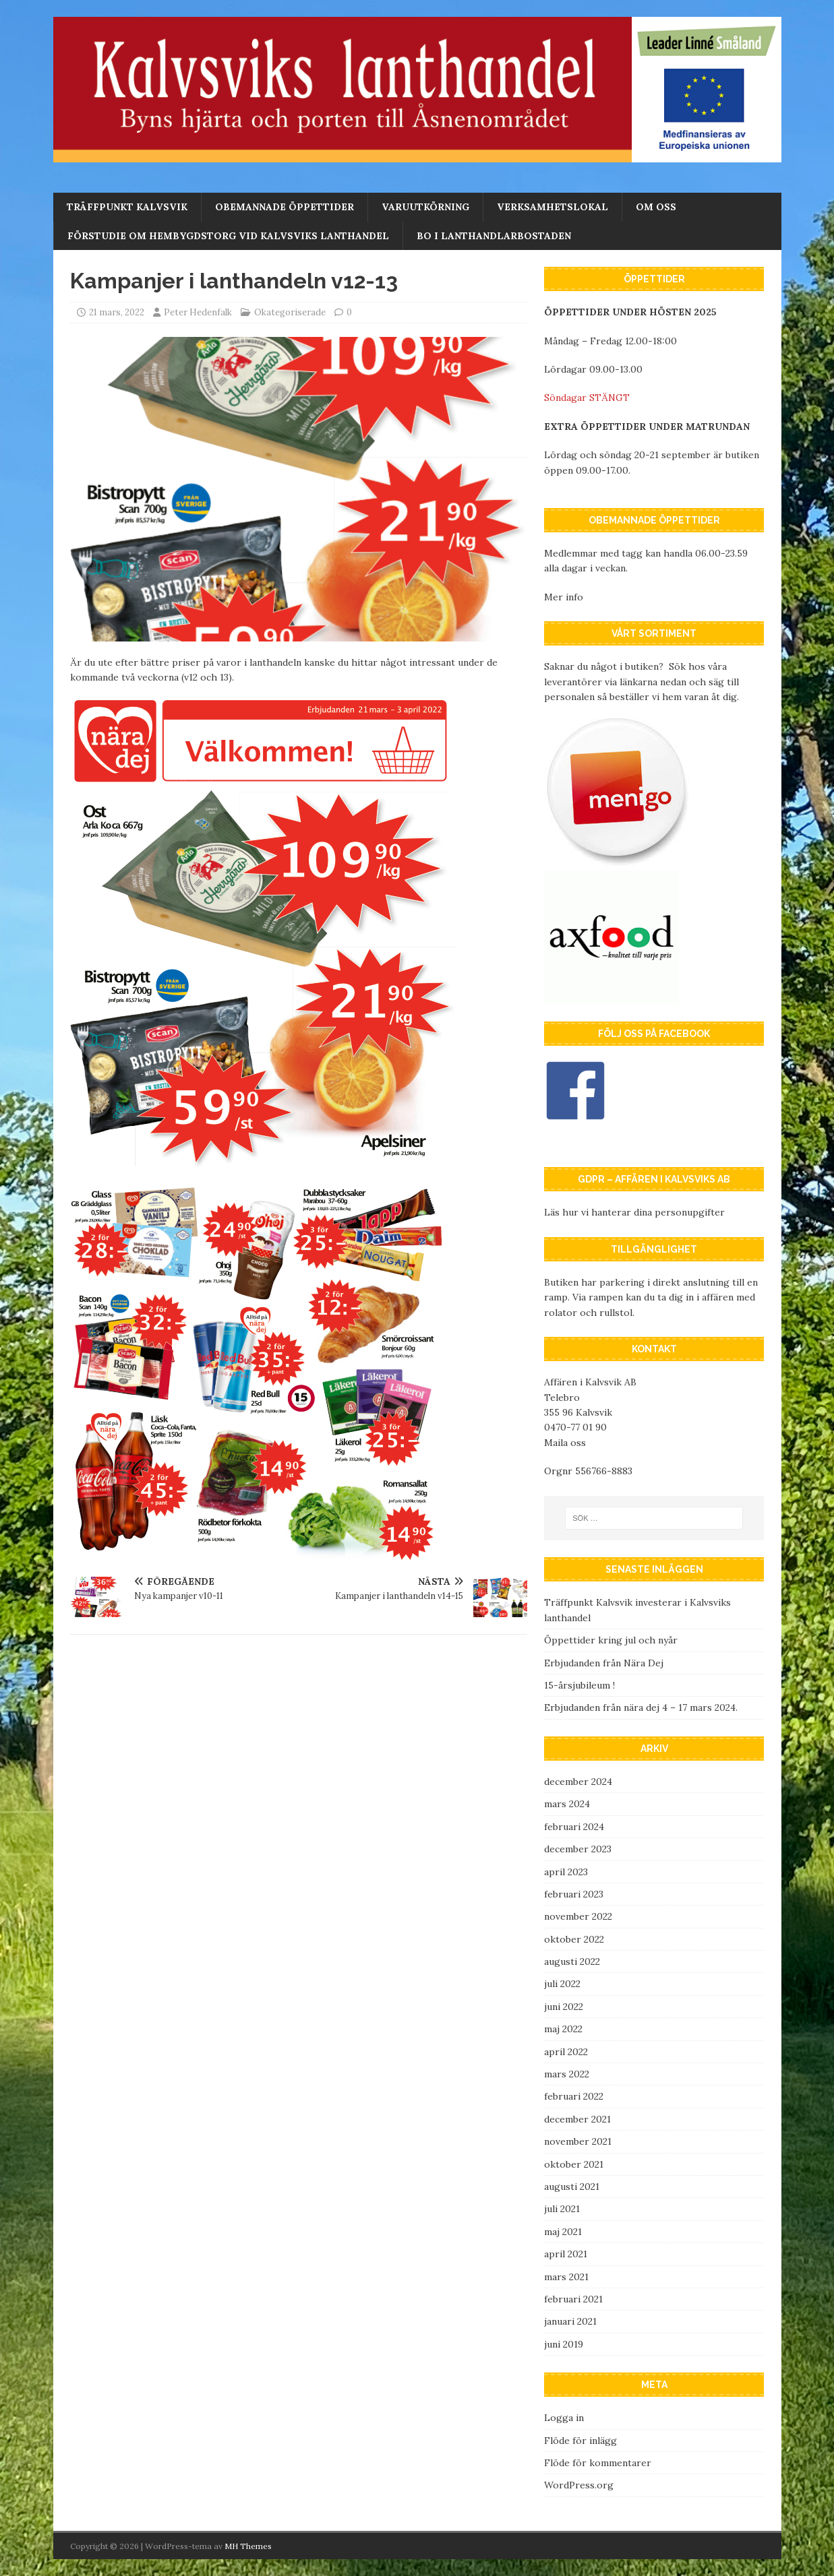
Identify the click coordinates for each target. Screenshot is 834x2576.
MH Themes (248, 2546)
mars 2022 (566, 2074)
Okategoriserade (290, 312)
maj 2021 (563, 2232)
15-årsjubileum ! (579, 1685)
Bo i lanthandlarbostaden (494, 236)
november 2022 (578, 1916)
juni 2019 (563, 2344)
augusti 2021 (571, 2186)
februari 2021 (573, 2299)
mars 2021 (566, 2277)
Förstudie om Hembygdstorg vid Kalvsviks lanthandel (228, 236)
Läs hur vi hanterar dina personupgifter (634, 1212)
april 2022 (566, 2052)
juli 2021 (562, 2209)
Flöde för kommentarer (597, 2463)
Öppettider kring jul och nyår (611, 1640)
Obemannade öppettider (284, 207)
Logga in (564, 2418)
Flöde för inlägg (580, 2440)
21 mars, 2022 (116, 312)
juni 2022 (563, 2007)
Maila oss (565, 1443)
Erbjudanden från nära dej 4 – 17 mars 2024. (641, 1707)
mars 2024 (567, 1804)
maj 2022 (563, 2029)
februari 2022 (573, 2096)
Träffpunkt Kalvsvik (127, 207)
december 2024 (578, 1782)
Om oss (656, 207)
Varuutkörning (425, 207)
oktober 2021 (573, 2164)
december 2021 (577, 2119)
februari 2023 (573, 1894)
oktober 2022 (574, 1939)
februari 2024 (574, 1827)
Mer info (563, 597)
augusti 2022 (572, 1961)
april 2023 (566, 1872)
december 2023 (578, 1849)
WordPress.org (579, 2485)
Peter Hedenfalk (198, 312)
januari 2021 (570, 2321)
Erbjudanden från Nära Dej (603, 1663)
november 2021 (578, 2141)
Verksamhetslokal (552, 207)
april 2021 (565, 2254)
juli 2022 (562, 1984)
